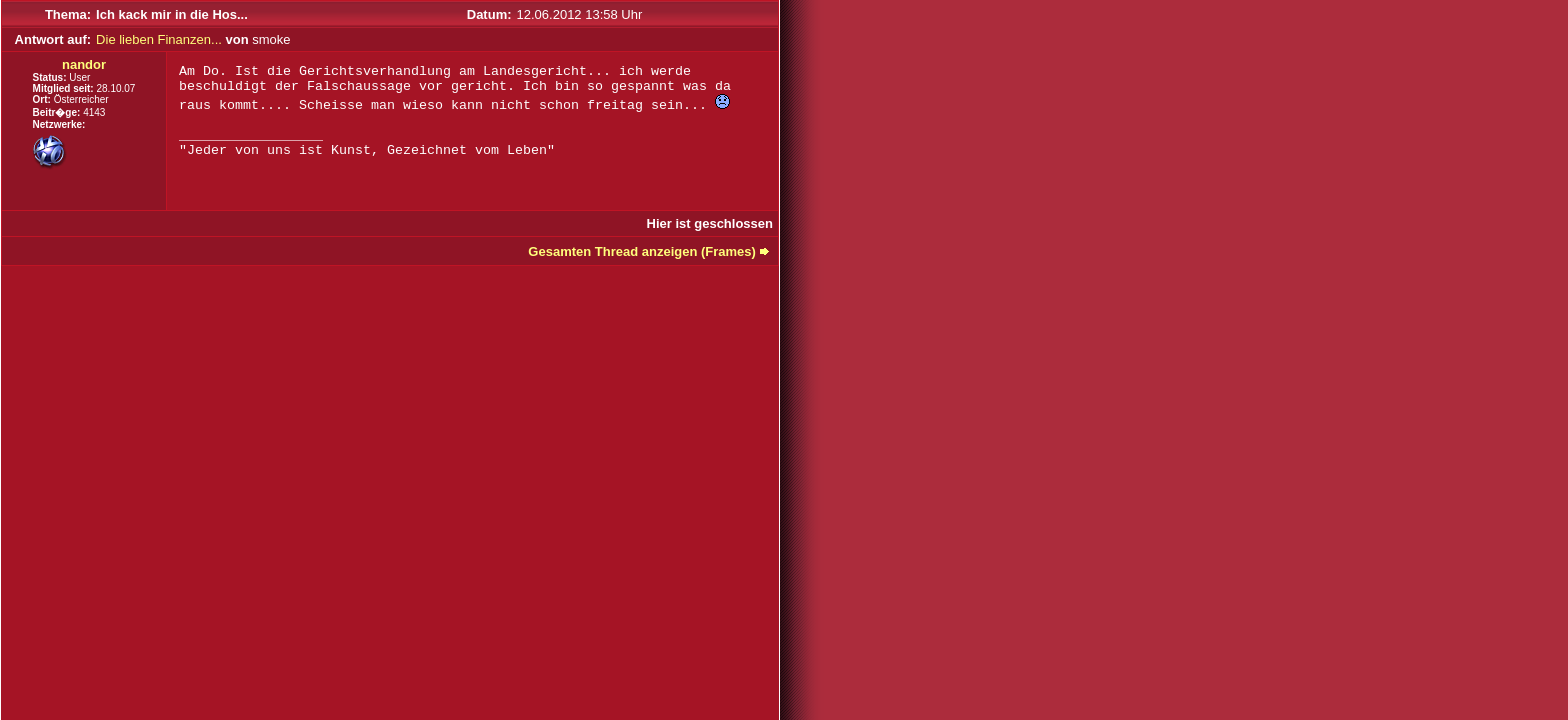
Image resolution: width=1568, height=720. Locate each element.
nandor (84, 64)
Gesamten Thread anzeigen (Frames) (642, 251)
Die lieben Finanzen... (159, 39)
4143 (94, 112)
